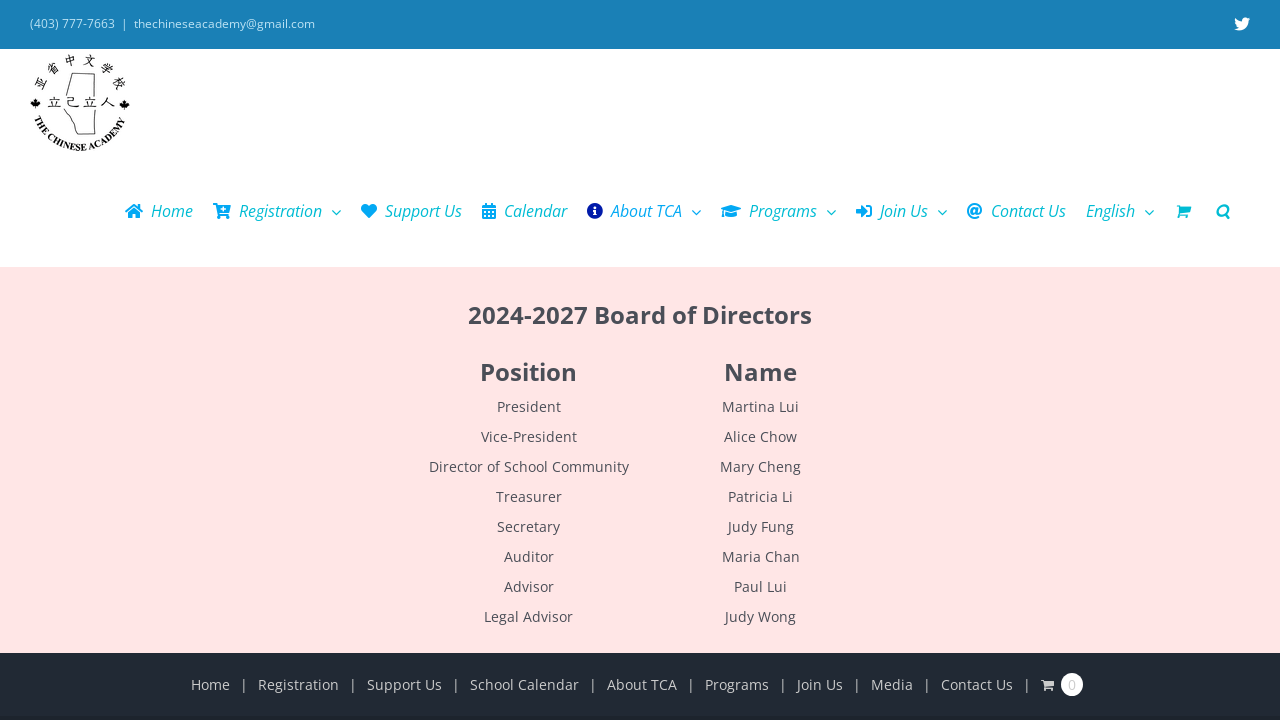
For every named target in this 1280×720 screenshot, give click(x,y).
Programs (737, 577)
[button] (1242, 104)
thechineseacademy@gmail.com (224, 23)
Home (210, 577)
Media (892, 577)
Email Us (787, 627)
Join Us (820, 577)
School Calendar (524, 577)
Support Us (404, 577)
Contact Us (977, 577)
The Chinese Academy (569, 627)
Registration (298, 577)
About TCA (642, 577)
